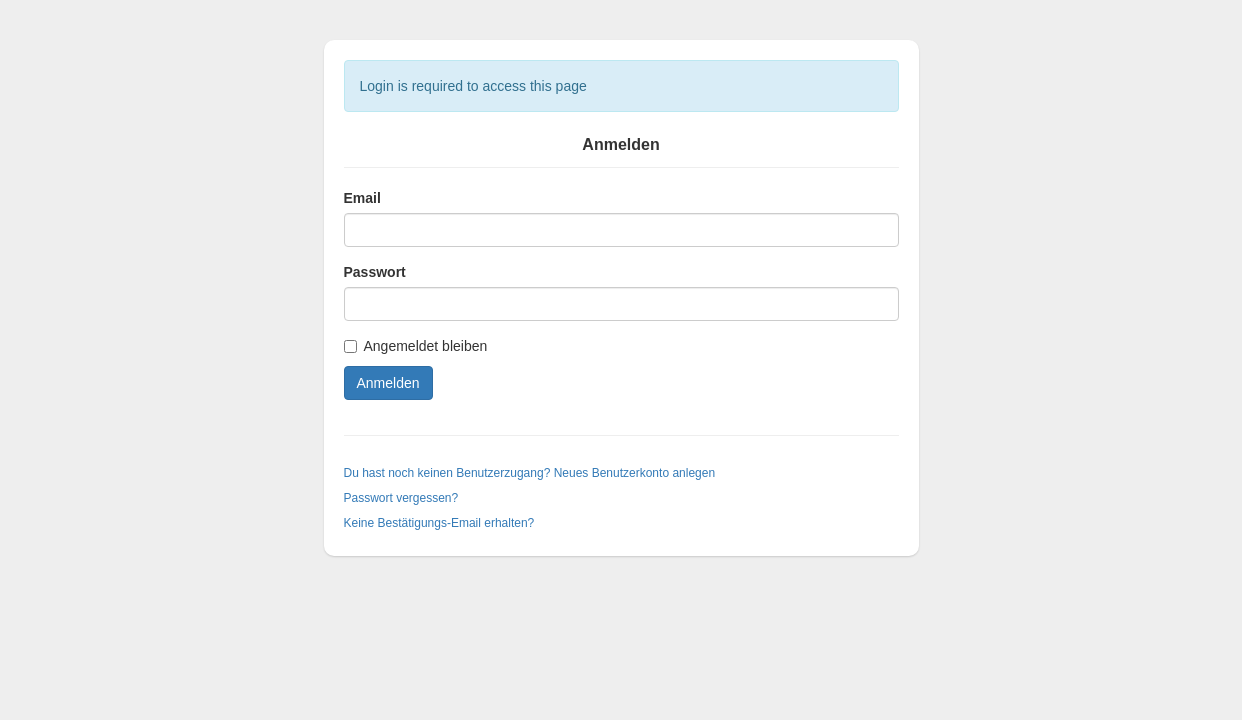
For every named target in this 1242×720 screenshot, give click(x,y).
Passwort (375, 272)
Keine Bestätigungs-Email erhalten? (439, 523)
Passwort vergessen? (401, 498)
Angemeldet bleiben (416, 346)
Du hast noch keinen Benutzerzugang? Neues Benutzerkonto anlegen (530, 473)
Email (362, 198)
